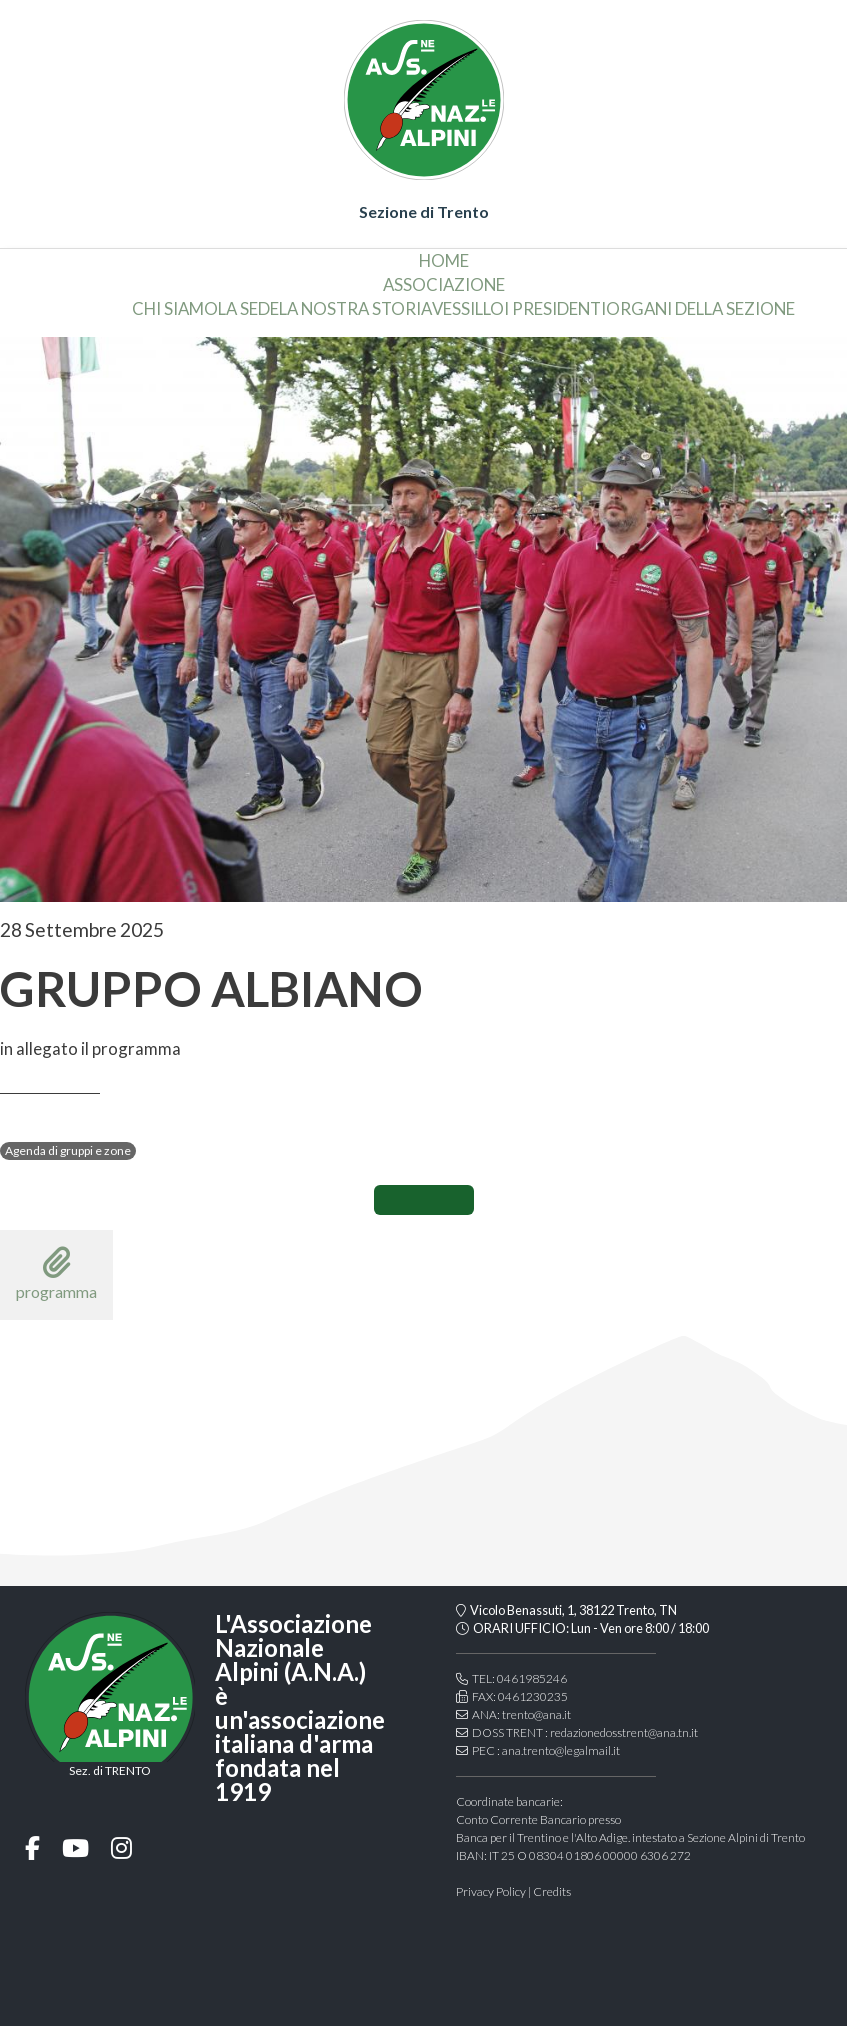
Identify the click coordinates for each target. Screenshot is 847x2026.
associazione (444, 284)
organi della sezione (700, 308)
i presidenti (555, 308)
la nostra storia (355, 308)
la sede (248, 308)
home (444, 260)
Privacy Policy (491, 1891)
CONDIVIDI (424, 1200)
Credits (552, 1891)
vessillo (468, 308)
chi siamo (175, 308)
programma (56, 1273)
